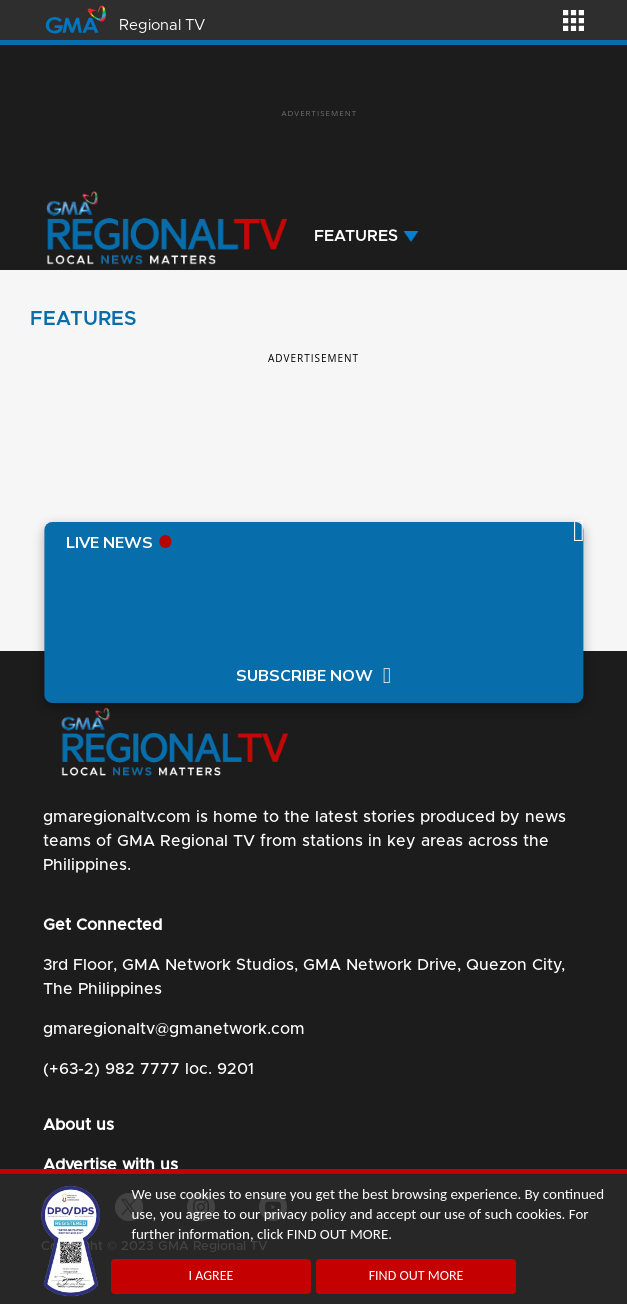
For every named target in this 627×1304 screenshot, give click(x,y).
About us (78, 1125)
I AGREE (211, 1275)
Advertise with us (110, 1165)
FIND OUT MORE (416, 1275)
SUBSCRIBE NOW (304, 676)
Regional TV (162, 25)
